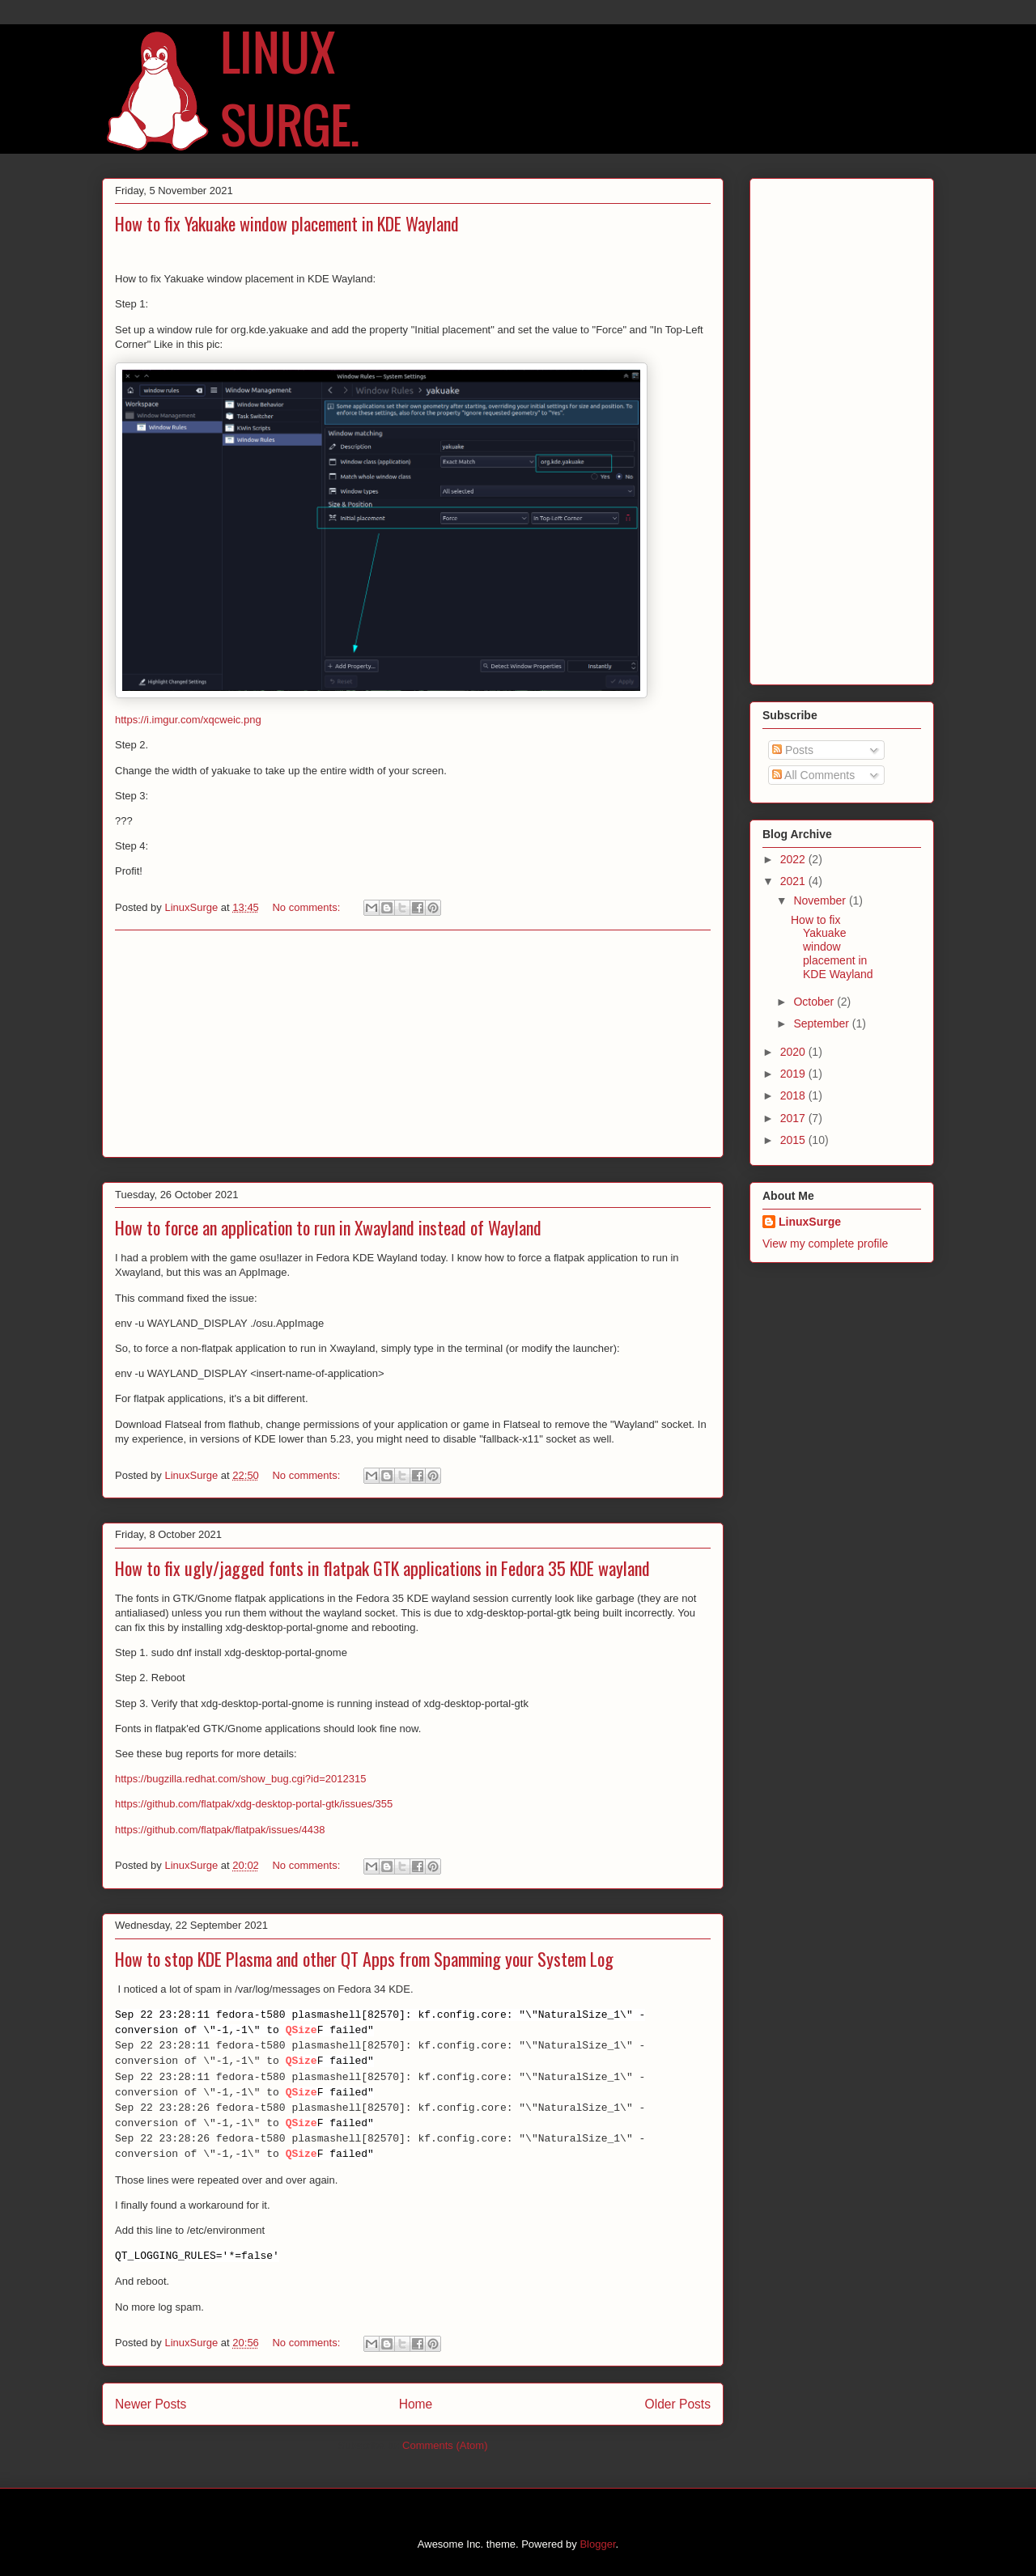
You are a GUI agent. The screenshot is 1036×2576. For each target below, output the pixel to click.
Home (416, 2404)
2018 (794, 1095)
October (815, 1001)
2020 (794, 1051)
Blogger (597, 2544)
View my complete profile (825, 1243)
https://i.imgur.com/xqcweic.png (188, 720)
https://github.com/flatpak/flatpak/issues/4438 (220, 1830)
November (820, 900)
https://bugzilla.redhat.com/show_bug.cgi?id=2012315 (240, 1779)
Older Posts (678, 2404)
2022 (794, 859)
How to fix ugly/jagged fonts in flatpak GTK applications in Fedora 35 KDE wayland (382, 1568)
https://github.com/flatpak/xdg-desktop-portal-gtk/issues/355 (254, 1804)
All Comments (813, 775)
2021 (794, 881)
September (822, 1023)
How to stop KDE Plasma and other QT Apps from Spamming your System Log (364, 1959)
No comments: (307, 907)
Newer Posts (150, 2404)
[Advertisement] (412, 1044)
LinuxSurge (810, 1221)
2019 (794, 1073)
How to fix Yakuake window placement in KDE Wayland (287, 223)
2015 (794, 1139)
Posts (792, 750)
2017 (794, 1118)
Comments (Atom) (444, 2445)
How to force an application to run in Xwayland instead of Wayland (328, 1227)
